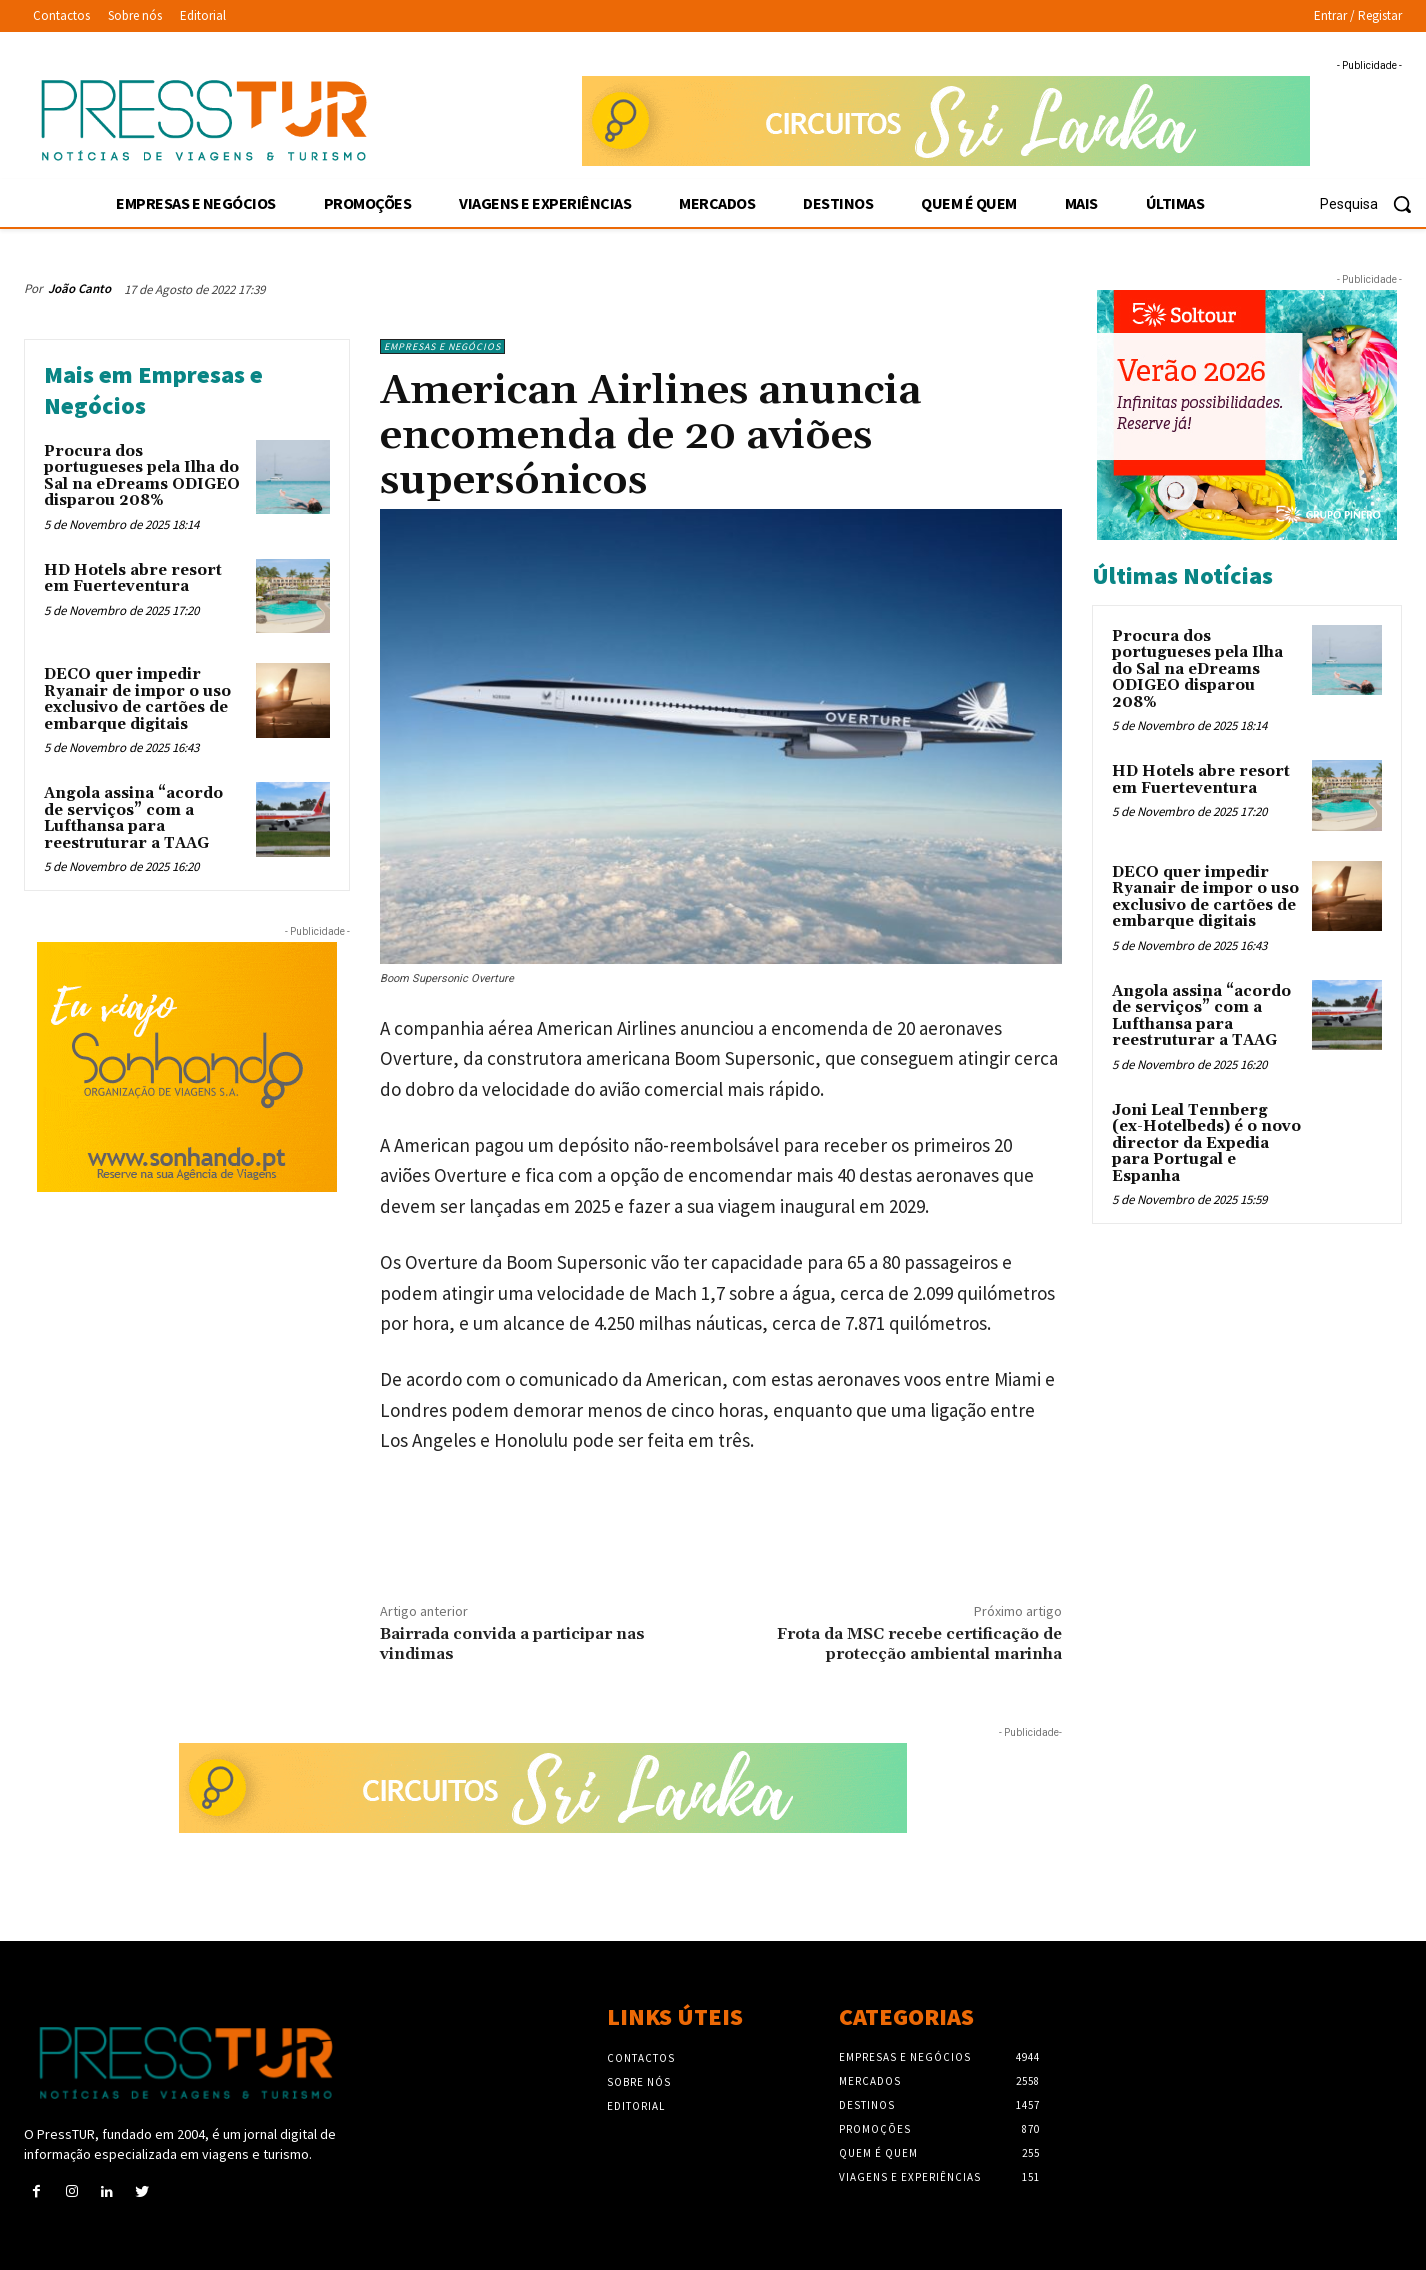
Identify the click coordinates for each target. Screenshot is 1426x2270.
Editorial (636, 2106)
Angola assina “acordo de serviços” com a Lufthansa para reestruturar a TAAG (133, 818)
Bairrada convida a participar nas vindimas (512, 1643)
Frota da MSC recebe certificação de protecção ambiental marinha (919, 1643)
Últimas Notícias (1182, 575)
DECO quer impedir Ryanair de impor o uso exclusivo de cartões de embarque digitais (137, 699)
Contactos (641, 2058)
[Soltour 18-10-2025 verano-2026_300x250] (1247, 415)
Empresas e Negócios (442, 346)
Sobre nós (639, 2082)
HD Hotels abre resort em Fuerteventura (133, 579)
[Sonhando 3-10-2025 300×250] (187, 1067)
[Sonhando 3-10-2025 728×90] (946, 121)
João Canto (79, 288)
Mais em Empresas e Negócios (153, 390)
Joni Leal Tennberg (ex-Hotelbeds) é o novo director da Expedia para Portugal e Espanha (1206, 1143)
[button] (1373, 204)
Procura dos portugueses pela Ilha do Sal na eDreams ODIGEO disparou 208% (142, 476)
